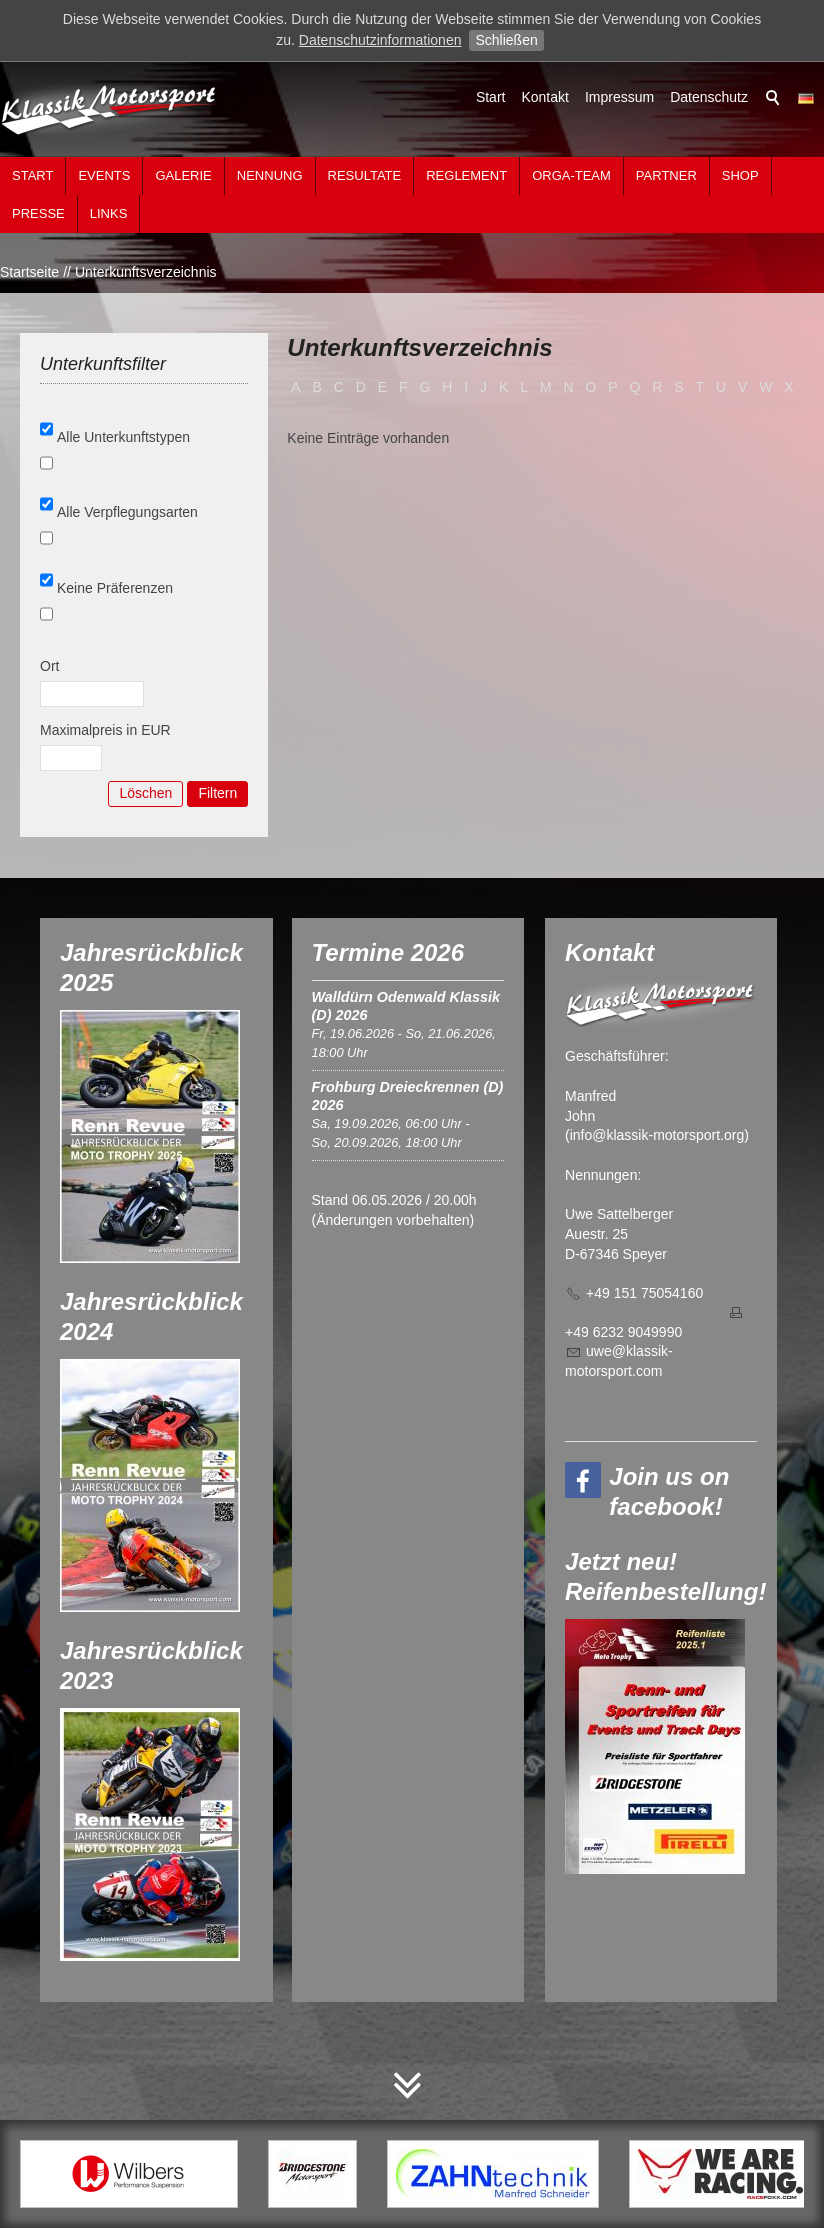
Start (491, 97)
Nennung (270, 175)
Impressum (619, 97)
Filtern (217, 793)
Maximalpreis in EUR (105, 730)
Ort (49, 666)
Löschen (145, 793)
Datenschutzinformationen (380, 40)
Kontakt (544, 97)
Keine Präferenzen (115, 588)
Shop (740, 175)
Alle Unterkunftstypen (123, 437)
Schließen (506, 40)
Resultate (365, 175)
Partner (666, 175)
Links (109, 213)
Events (104, 175)
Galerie (183, 175)
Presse (38, 213)
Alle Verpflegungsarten (127, 512)
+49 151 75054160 (644, 1293)
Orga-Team (571, 175)
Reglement (466, 175)
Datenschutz (709, 97)
